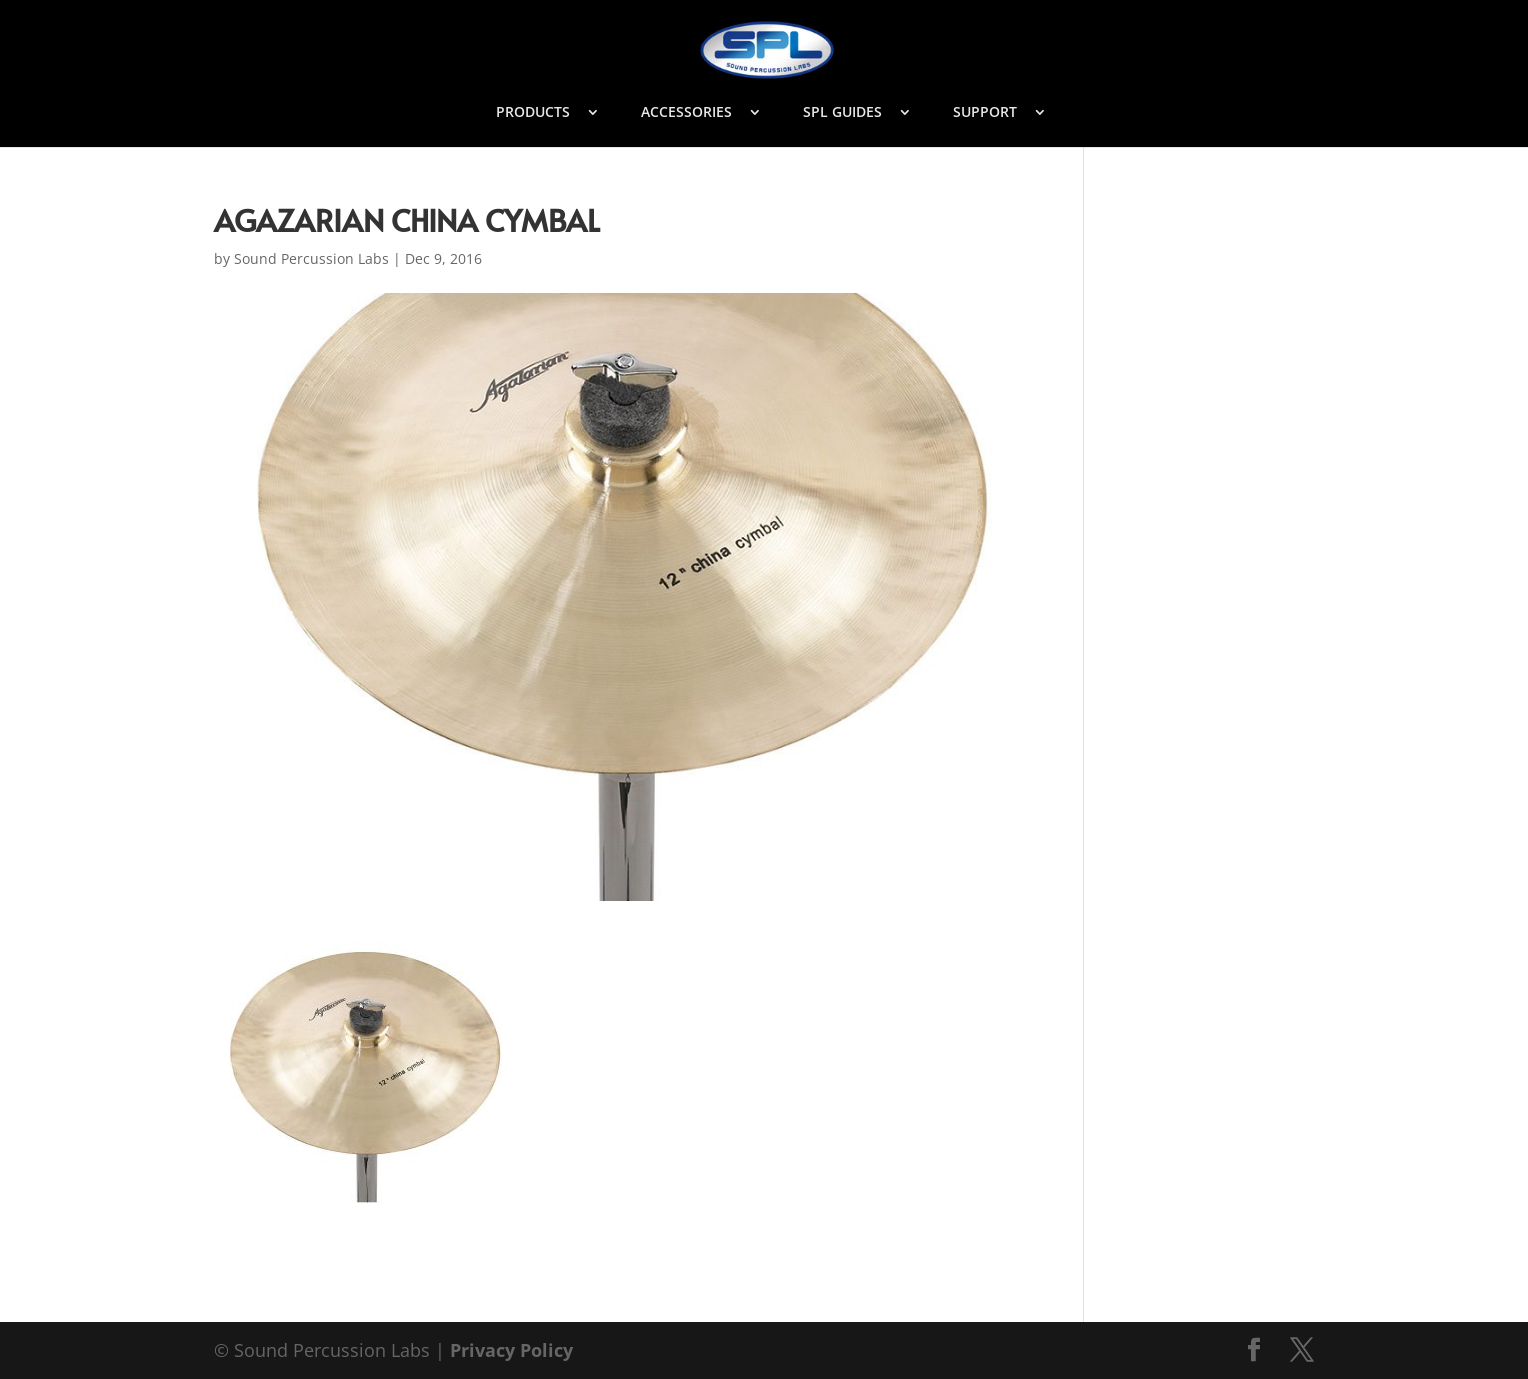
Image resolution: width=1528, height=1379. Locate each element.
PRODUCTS (533, 113)
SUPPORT (985, 113)
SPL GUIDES (842, 113)
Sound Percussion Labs (311, 258)
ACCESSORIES (686, 113)
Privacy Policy (511, 1350)
